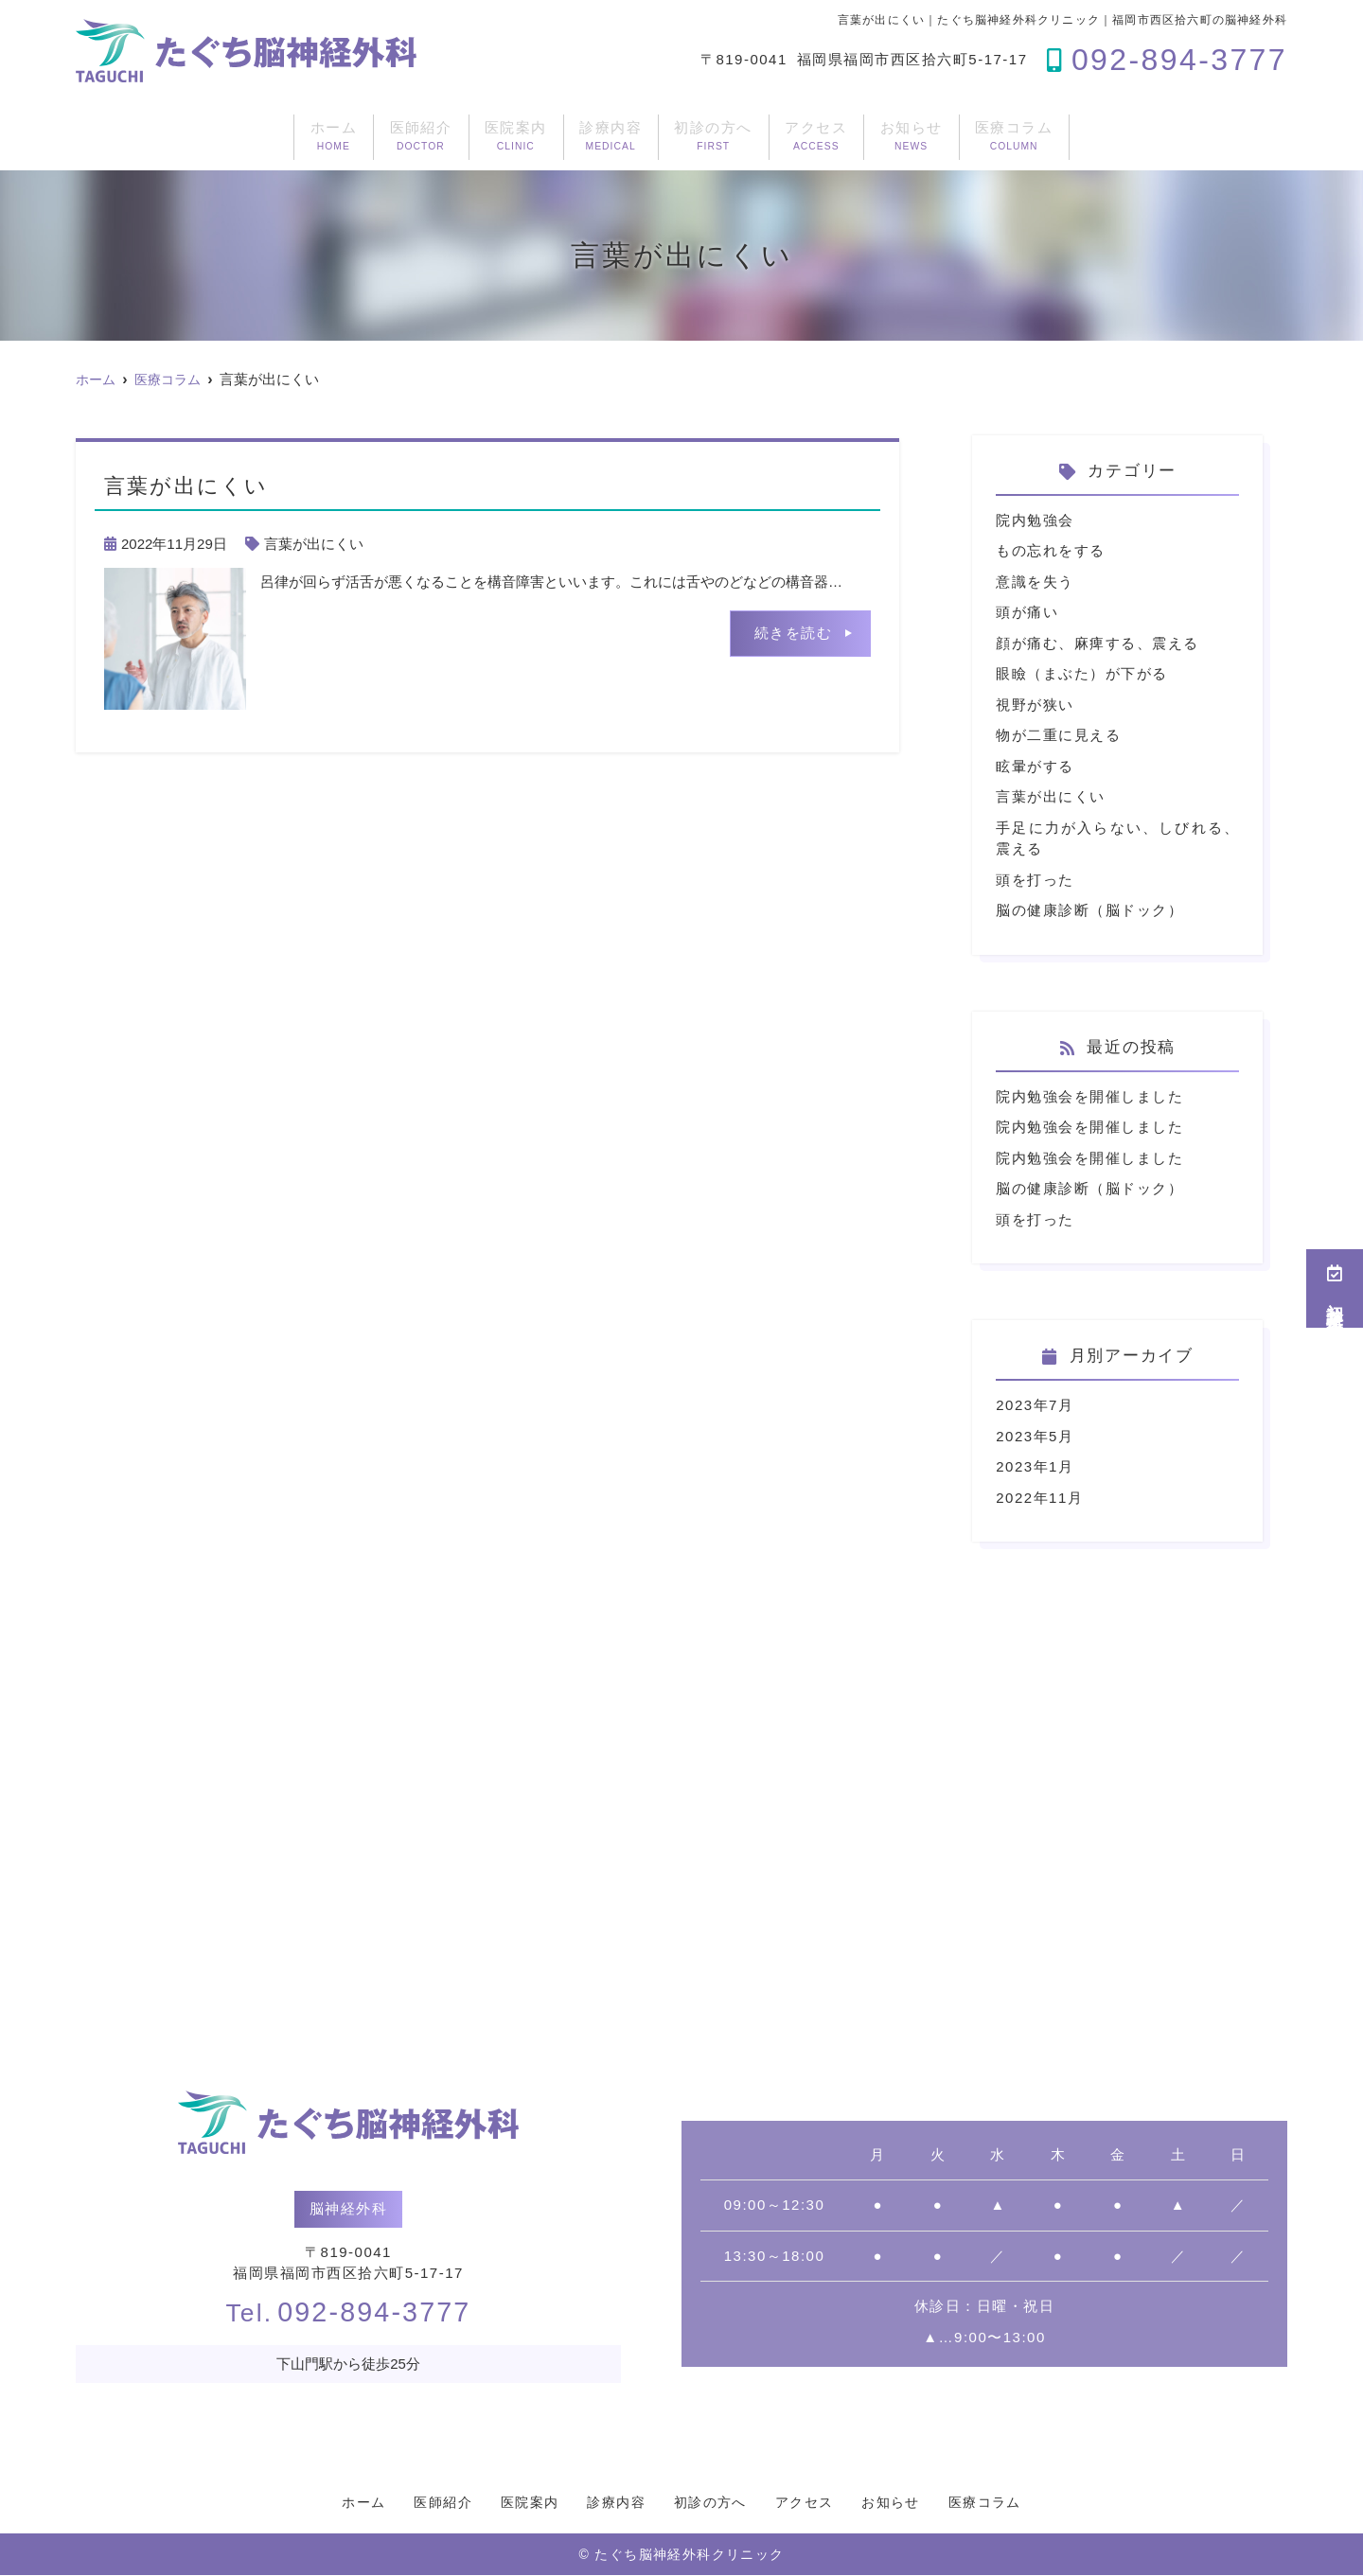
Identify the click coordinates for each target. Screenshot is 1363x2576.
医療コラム (1181, 135)
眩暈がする (1035, 766)
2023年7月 (1034, 1405)
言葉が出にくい (313, 544)
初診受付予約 (1334, 1288)
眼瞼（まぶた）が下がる (1082, 673)
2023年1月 (1034, 1466)
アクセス (886, 135)
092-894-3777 (349, 2312)
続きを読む (793, 633)
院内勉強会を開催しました (1089, 1096)
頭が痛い (1027, 612)
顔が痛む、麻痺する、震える (1097, 643)
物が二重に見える (1058, 735)
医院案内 (440, 135)
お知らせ (1029, 135)
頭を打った (1035, 880)
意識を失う (1035, 581)
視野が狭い (1035, 705)
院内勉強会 (1035, 520)
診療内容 (583, 135)
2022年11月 (1039, 1498)
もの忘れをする (1051, 550)
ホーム (163, 135)
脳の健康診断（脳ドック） (1089, 910)
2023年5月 (1034, 1436)
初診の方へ (735, 135)
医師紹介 (298, 135)
